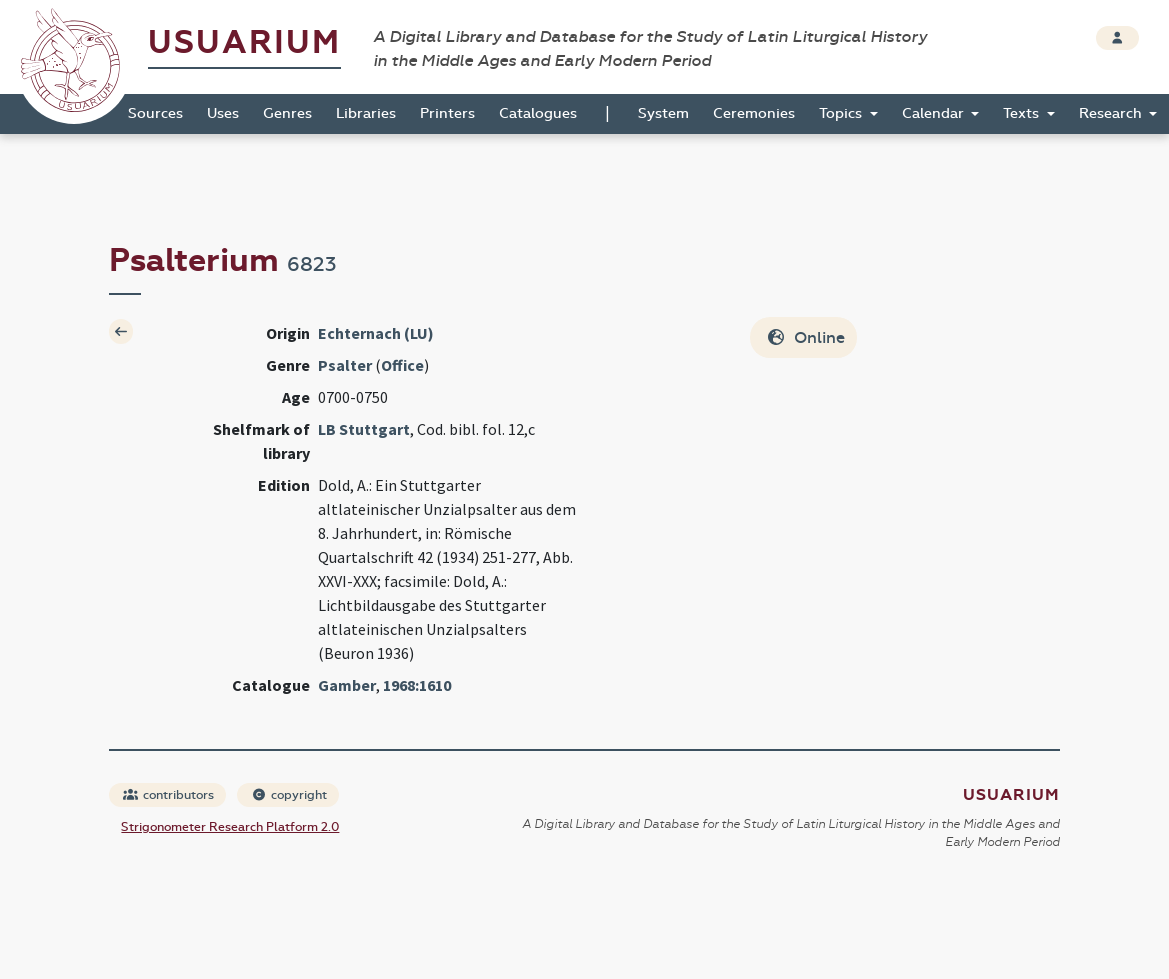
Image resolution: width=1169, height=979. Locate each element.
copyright (289, 795)
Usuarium (244, 42)
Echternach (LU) (376, 333)
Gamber (347, 685)
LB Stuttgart (364, 429)
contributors (168, 795)
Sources (155, 113)
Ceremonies (754, 113)
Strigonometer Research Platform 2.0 (230, 827)
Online (805, 337)
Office (402, 365)
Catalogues (538, 113)
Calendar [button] (935, 113)
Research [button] (1112, 113)
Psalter (345, 365)
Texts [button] (1023, 113)
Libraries (366, 113)
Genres (287, 113)
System (663, 113)
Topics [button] (842, 113)
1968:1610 (417, 685)
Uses (223, 113)
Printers (447, 113)
